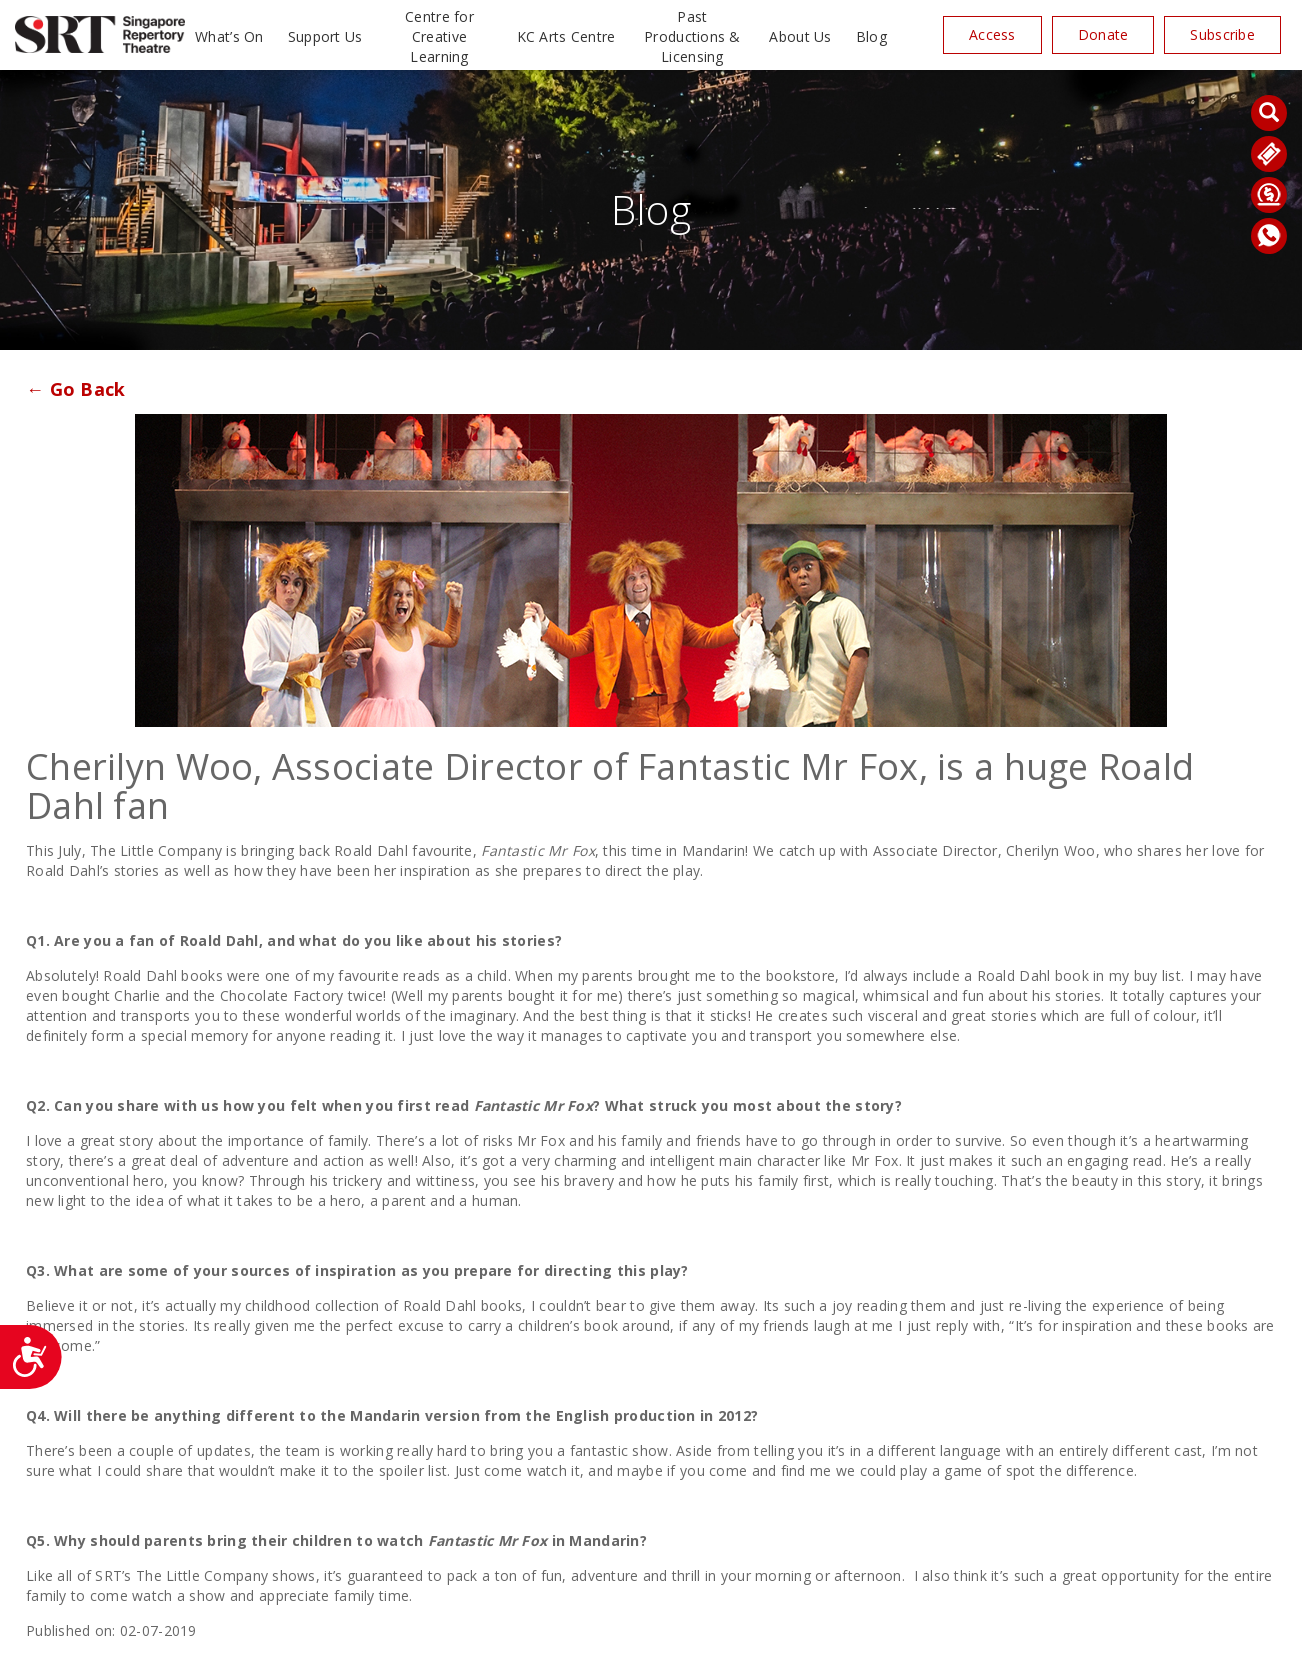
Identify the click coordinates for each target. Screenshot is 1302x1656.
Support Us (325, 36)
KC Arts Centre (566, 36)
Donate (1103, 34)
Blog (871, 36)
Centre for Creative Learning (439, 36)
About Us (800, 36)
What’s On (229, 36)
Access (992, 34)
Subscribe (1222, 34)
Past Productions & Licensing (692, 36)
